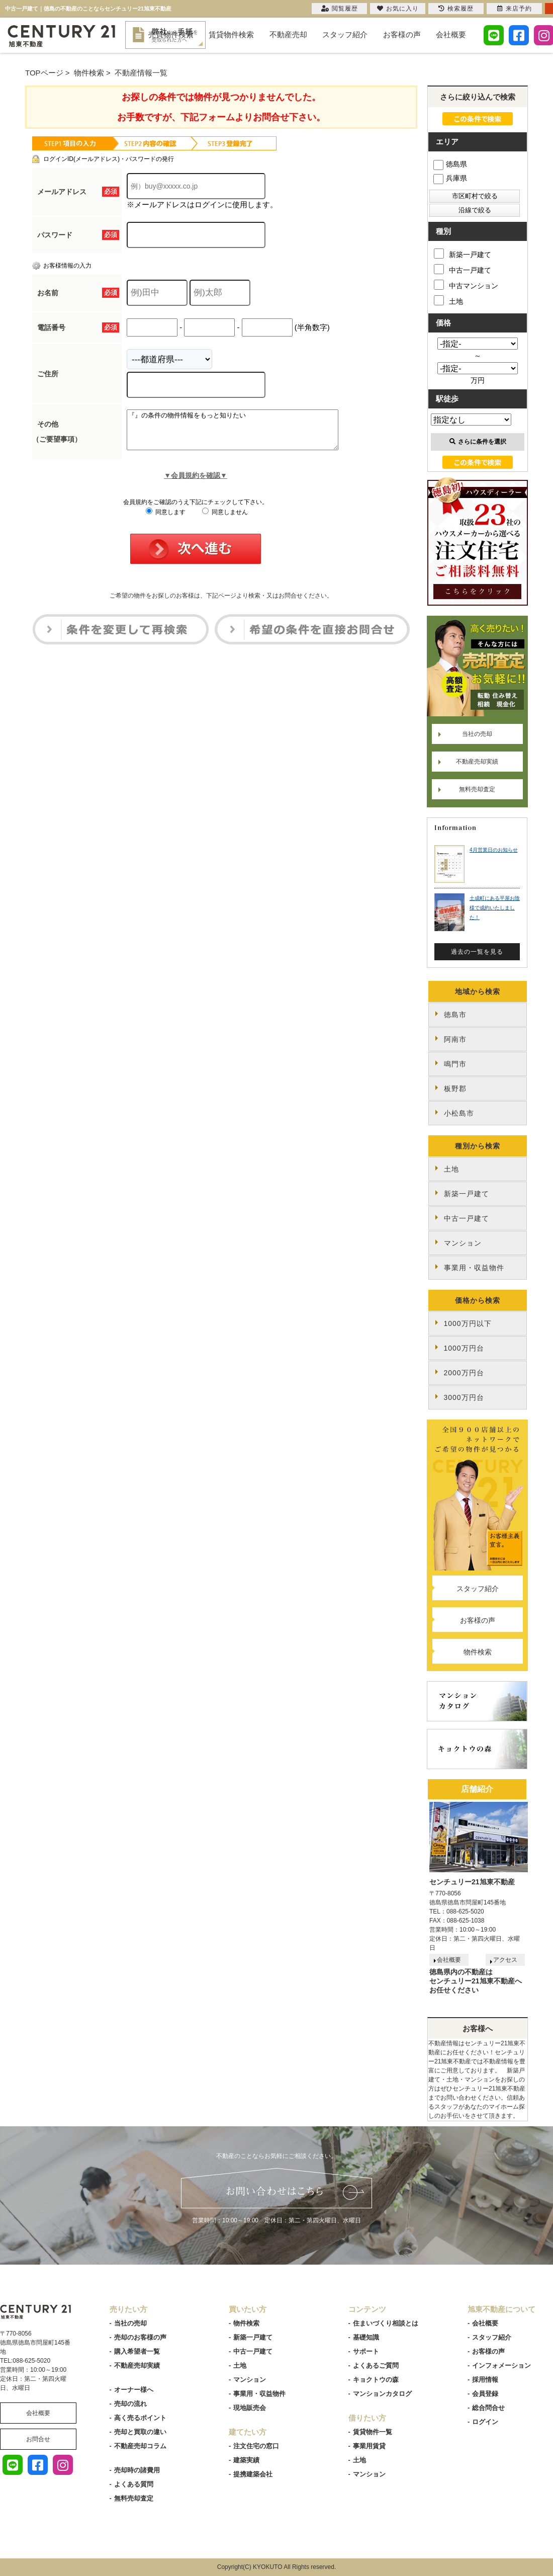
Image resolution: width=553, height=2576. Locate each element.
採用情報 (485, 2379)
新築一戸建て (462, 253)
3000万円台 (464, 1397)
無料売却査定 (477, 789)
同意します (166, 519)
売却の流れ (130, 2403)
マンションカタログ (382, 2393)
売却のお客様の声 (140, 2337)
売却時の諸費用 (137, 2470)
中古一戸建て (462, 269)
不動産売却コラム (140, 2446)
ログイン (485, 2422)
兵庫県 (450, 178)
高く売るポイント (140, 2418)
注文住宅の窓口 (256, 2446)
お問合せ (38, 2439)
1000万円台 (464, 1348)
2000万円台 (464, 1373)
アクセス (505, 1959)
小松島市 (459, 1113)
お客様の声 (402, 34)
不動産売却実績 (477, 761)
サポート (366, 2351)
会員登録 (485, 2393)
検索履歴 (456, 8)
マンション (463, 1243)
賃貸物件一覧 (372, 2432)
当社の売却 (477, 733)
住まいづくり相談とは (385, 2323)
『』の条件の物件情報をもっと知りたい (245, 433)
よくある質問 (133, 2484)
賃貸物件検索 (231, 34)
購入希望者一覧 (137, 2351)
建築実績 (246, 2460)
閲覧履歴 (339, 8)
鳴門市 (455, 1064)
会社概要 (451, 34)
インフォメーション (501, 2365)
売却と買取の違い (140, 2432)
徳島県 (450, 164)
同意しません (225, 519)
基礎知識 (366, 2337)
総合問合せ (488, 2408)
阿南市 (455, 1039)
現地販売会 (249, 2408)
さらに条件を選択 (477, 441)
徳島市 (455, 1015)
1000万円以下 (468, 1323)
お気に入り (398, 8)
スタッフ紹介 (344, 34)
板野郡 (455, 1089)
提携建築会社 (252, 2474)
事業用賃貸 (369, 2446)
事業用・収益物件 (474, 1268)
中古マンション (466, 285)
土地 (448, 300)
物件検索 (478, 1652)
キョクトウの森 (376, 2379)
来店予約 (514, 8)
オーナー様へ (133, 2389)
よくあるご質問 (376, 2365)
